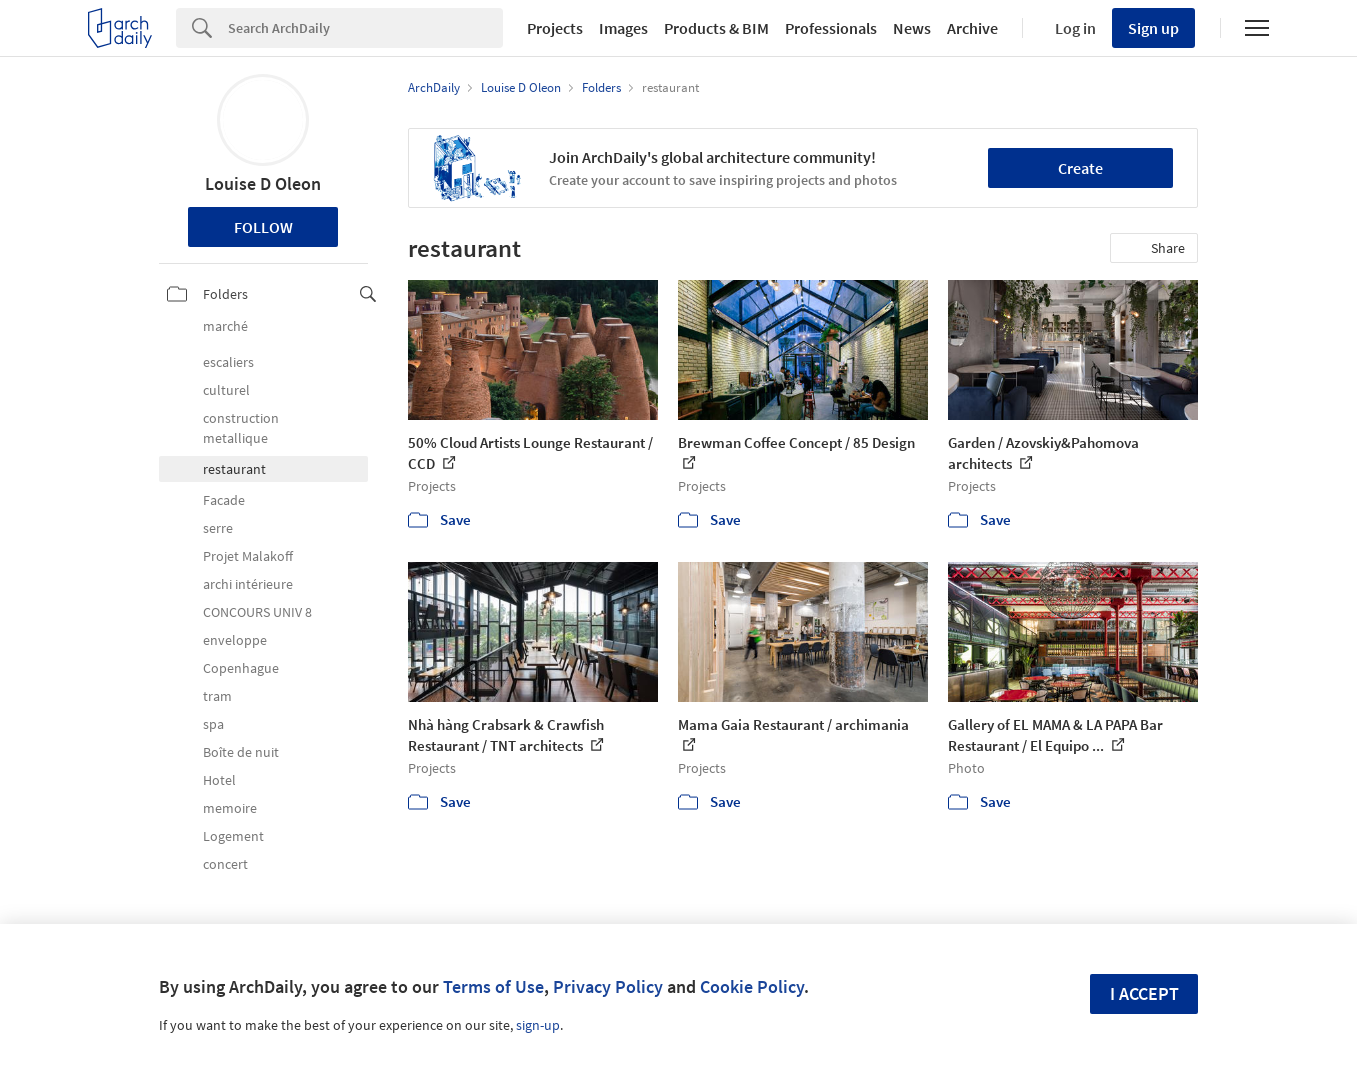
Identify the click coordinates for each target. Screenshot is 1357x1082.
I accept (1144, 993)
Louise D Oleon (263, 183)
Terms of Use (493, 986)
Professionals (831, 28)
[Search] (365, 28)
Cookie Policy (752, 986)
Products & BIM (716, 28)
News (912, 28)
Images (623, 28)
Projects (555, 28)
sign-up (538, 1025)
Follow (263, 227)
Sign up (1153, 28)
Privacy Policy (608, 986)
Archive (972, 28)
